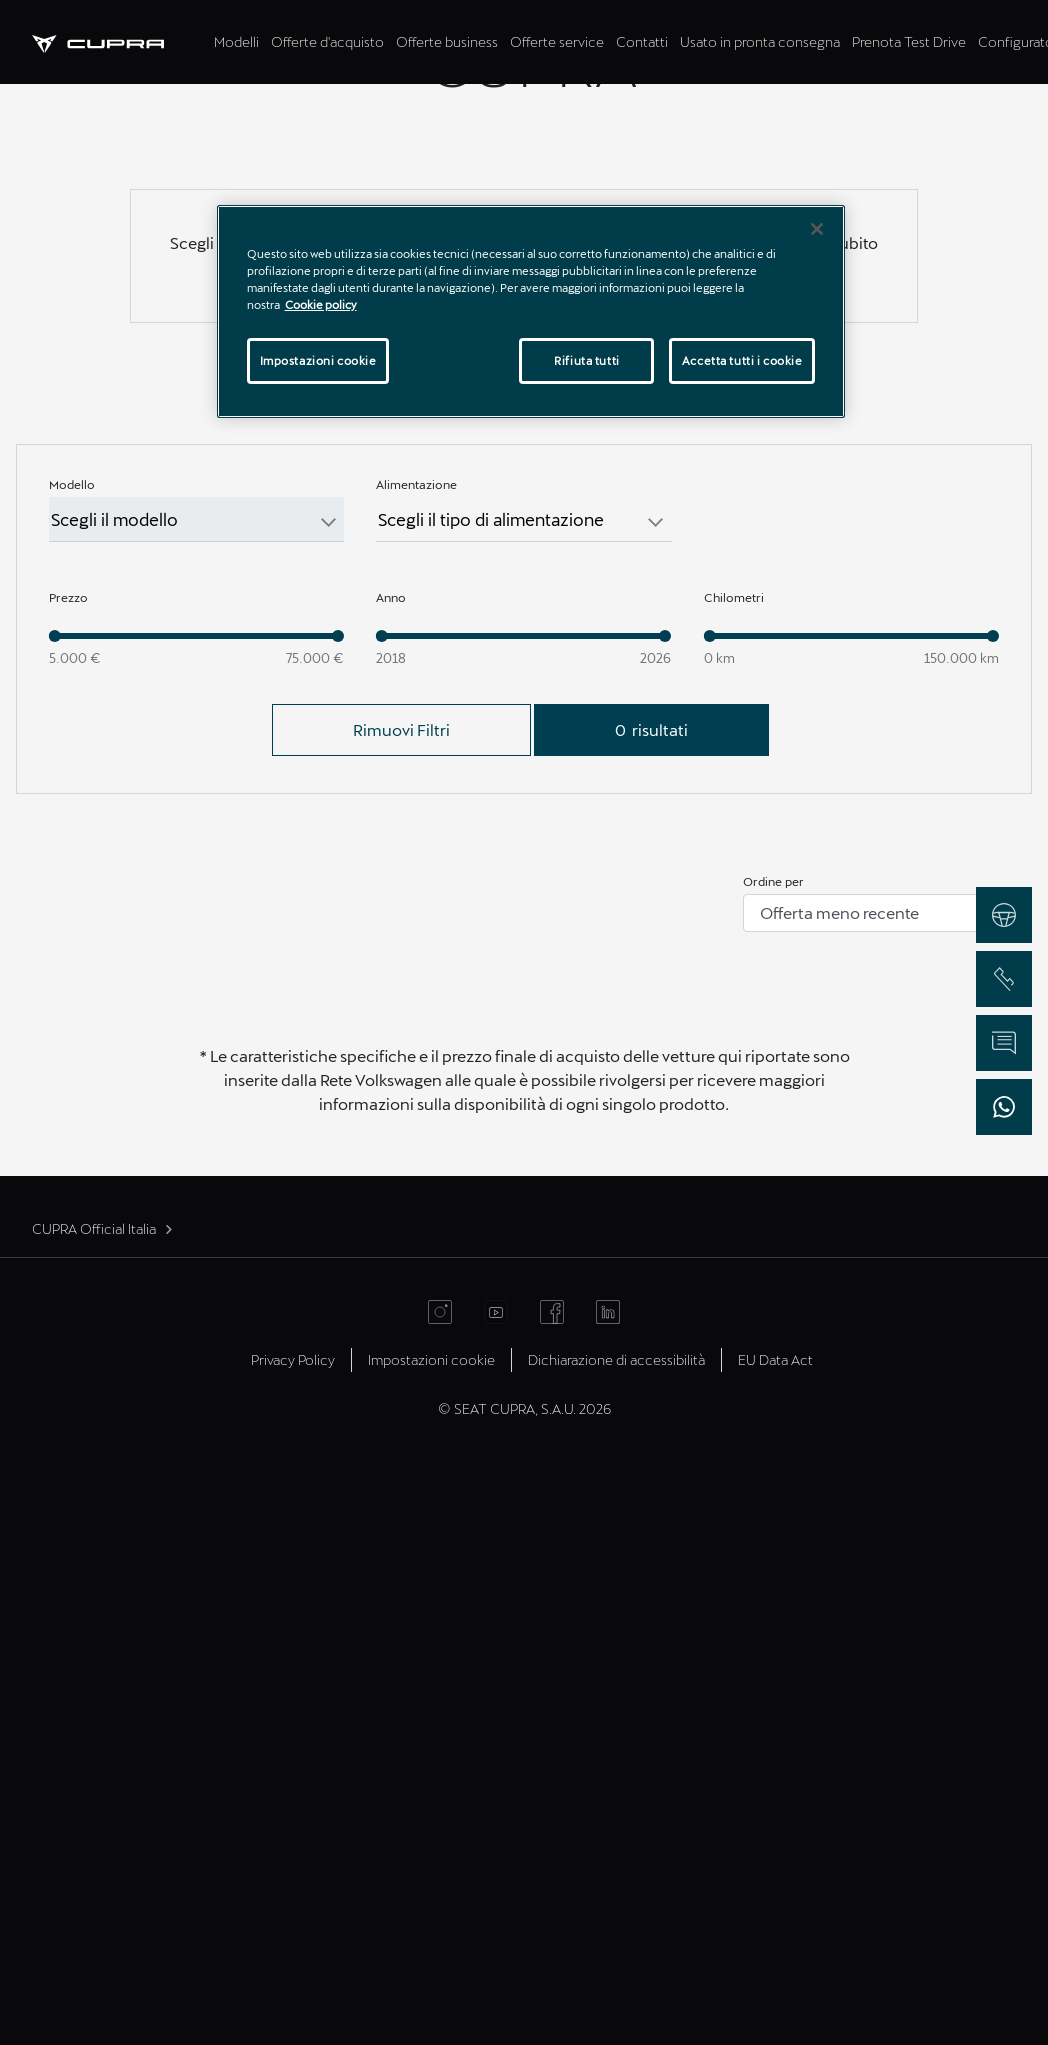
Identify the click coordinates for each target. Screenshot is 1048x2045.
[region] (531, 311)
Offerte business (447, 41)
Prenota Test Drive (909, 41)
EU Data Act (775, 1935)
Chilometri (734, 1173)
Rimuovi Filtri (401, 1305)
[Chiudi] (817, 229)
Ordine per (773, 1457)
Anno (391, 1173)
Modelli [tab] (236, 41)
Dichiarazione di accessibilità (616, 1935)
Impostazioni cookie (431, 1935)
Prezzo (68, 1173)
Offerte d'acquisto (327, 41)
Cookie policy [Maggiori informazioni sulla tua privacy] (321, 304)
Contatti (642, 41)
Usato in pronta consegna (760, 41)
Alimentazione (416, 1060)
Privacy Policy (293, 1935)
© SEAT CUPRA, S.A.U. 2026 (524, 1984)
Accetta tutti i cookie (742, 360)
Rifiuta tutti (586, 360)
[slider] (55, 1212)
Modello (72, 1060)
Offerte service (557, 41)
